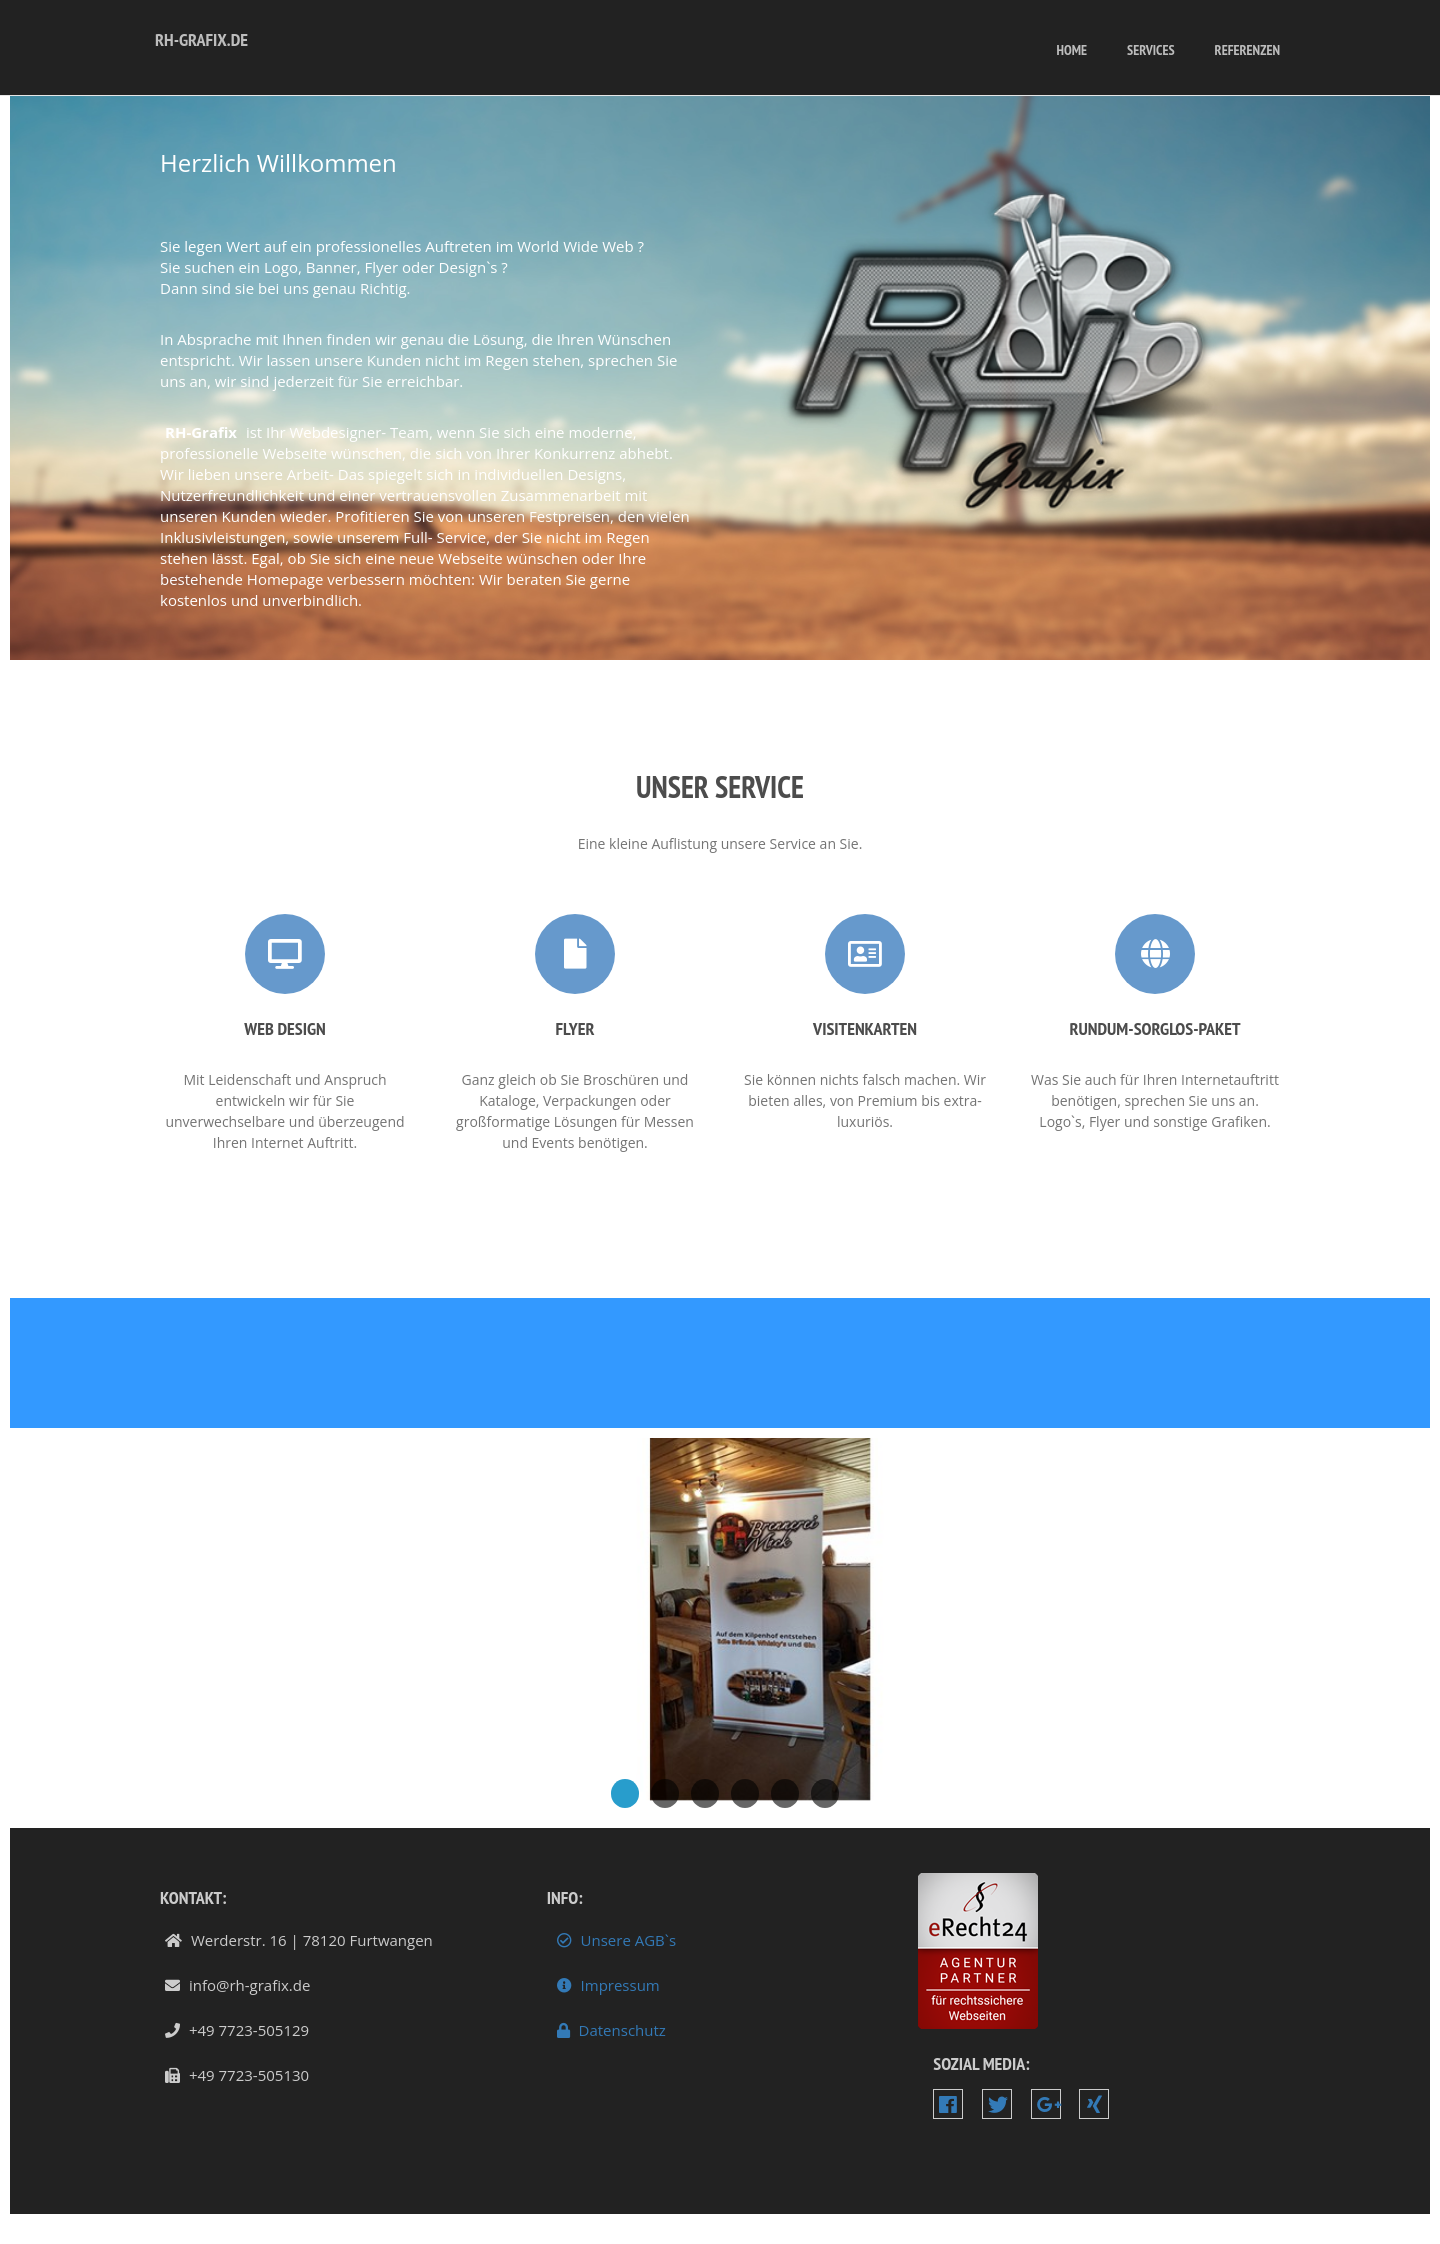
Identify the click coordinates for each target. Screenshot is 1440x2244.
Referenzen (1247, 50)
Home (1071, 50)
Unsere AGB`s (614, 1940)
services (1151, 50)
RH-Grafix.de (201, 39)
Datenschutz (609, 2030)
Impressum (606, 1985)
